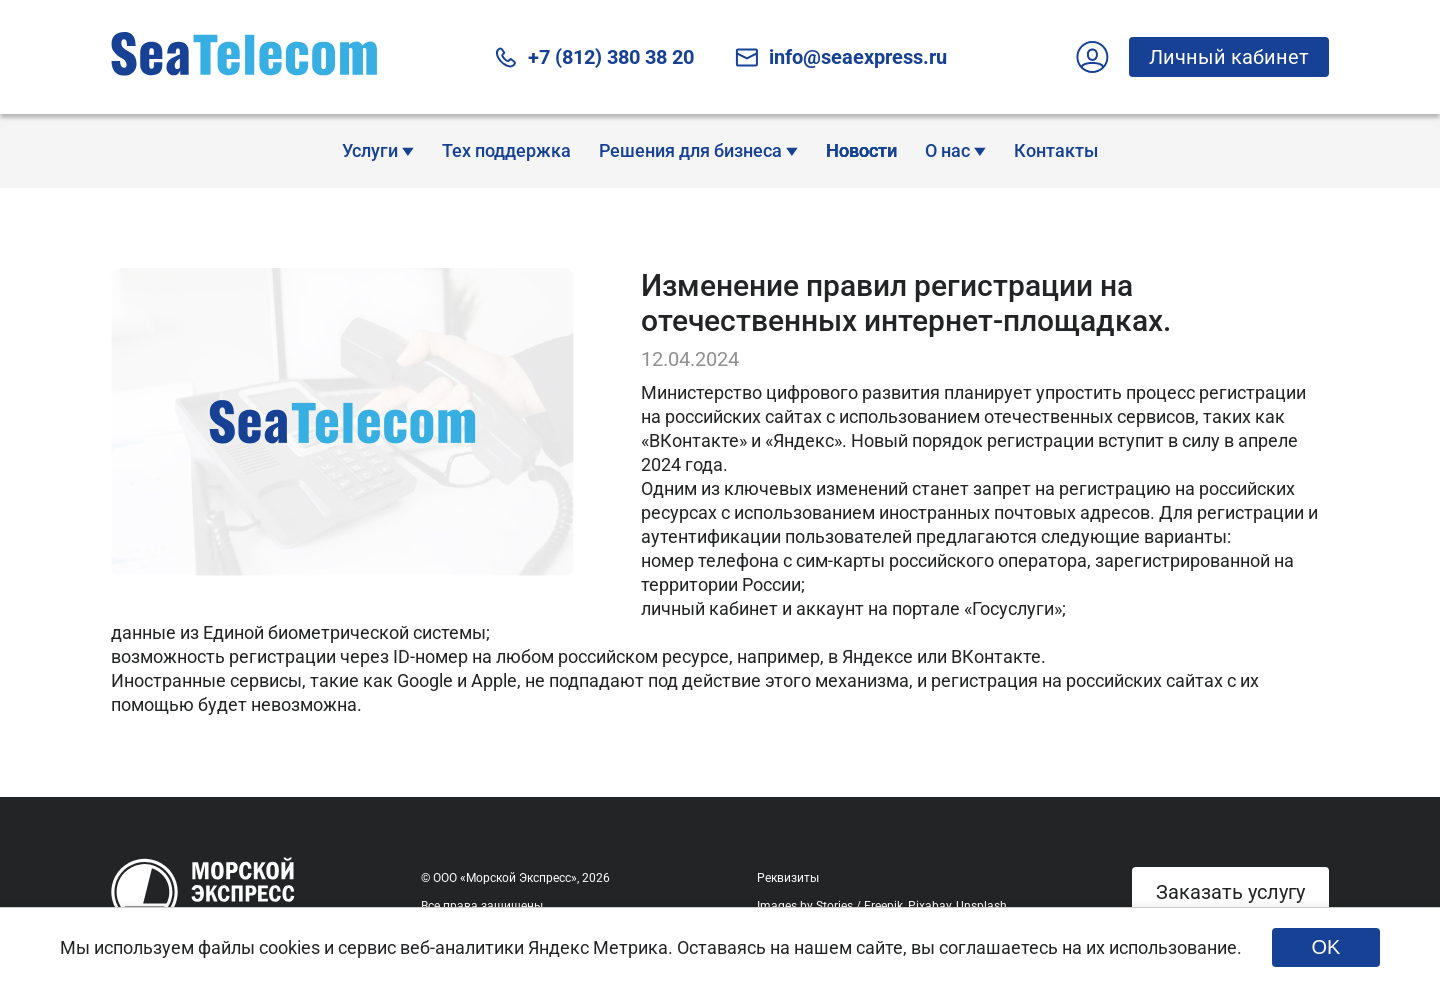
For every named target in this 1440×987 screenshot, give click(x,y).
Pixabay (929, 906)
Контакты (1056, 150)
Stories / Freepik (859, 906)
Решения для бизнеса (698, 150)
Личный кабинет (1219, 56)
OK (1326, 947)
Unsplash (981, 906)
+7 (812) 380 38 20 (593, 57)
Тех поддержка (506, 150)
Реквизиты (788, 878)
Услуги (378, 150)
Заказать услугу (1230, 892)
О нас (955, 150)
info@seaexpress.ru (840, 57)
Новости (861, 150)
